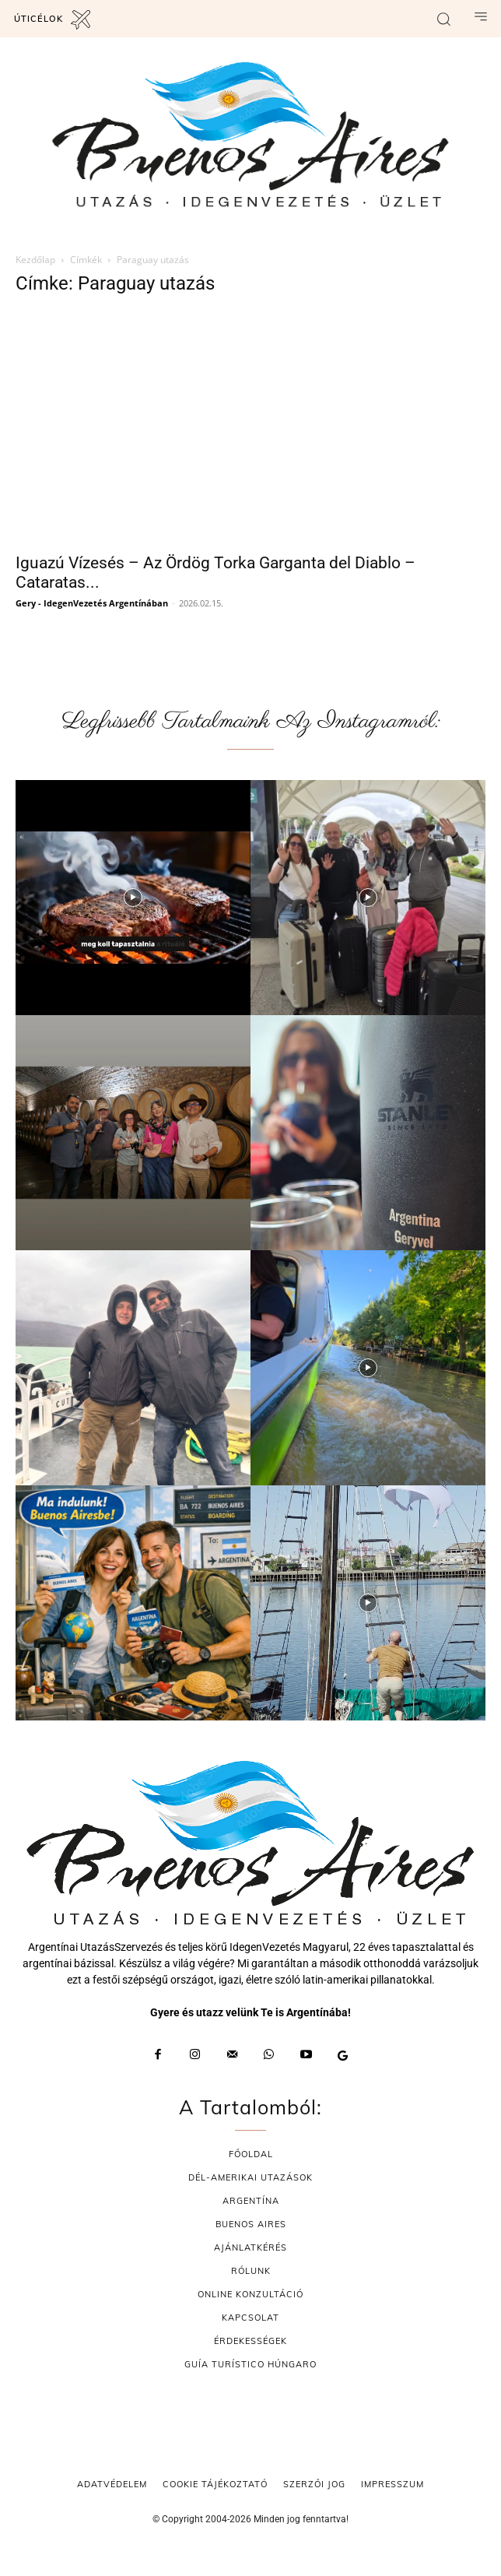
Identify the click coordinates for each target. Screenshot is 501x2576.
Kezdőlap (35, 259)
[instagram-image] (133, 897)
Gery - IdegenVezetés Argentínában (92, 603)
